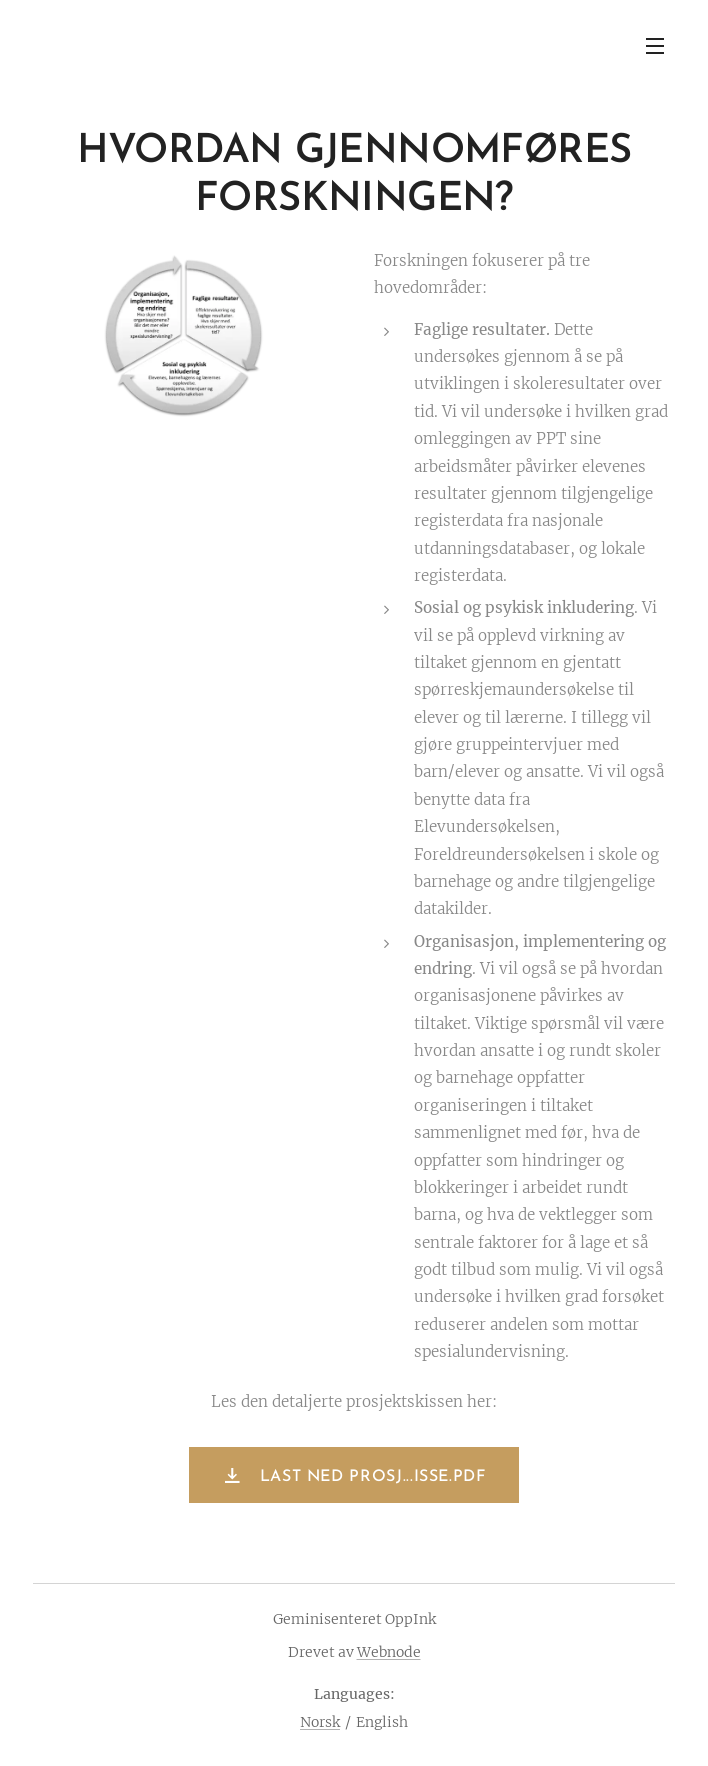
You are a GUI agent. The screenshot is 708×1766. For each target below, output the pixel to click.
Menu (655, 46)
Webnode (389, 1652)
